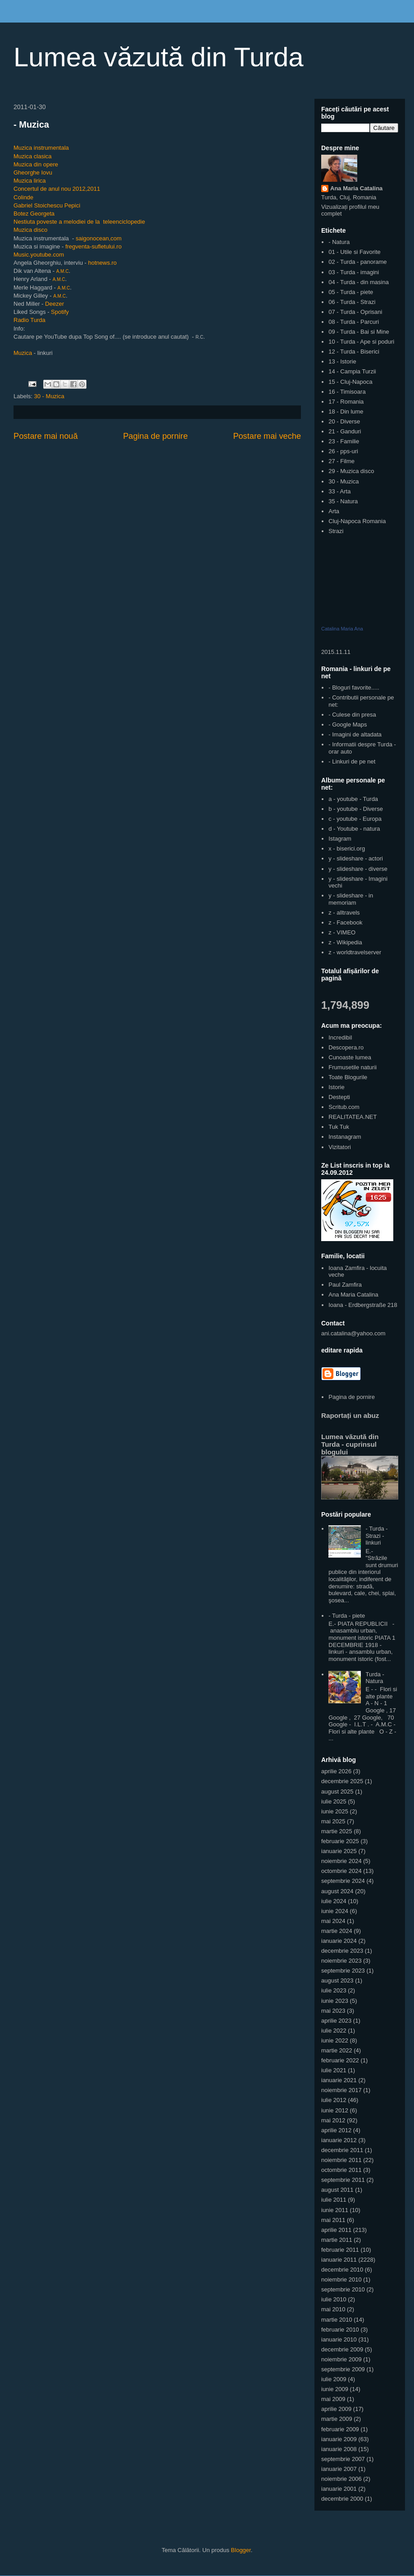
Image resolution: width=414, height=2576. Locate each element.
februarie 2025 (340, 1841)
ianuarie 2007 (339, 2469)
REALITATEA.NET (352, 1116)
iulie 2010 (333, 2299)
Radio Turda (29, 320)
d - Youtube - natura (354, 828)
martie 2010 (336, 2319)
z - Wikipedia (345, 942)
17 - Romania (346, 401)
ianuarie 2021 (339, 2080)
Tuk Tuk (338, 1126)
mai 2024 (333, 1921)
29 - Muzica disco (351, 471)
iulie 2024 (333, 1901)
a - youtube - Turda (353, 799)
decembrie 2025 (342, 1781)
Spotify (60, 311)
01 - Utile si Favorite (354, 251)
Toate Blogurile (347, 1077)
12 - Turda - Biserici (353, 351)
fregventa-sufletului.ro (93, 246)
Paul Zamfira (345, 1284)
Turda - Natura (374, 1678)
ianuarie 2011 (339, 2259)
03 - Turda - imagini (353, 272)
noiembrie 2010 (341, 2279)
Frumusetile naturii (352, 1067)
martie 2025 (336, 1831)
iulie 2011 (333, 2199)
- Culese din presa (352, 714)
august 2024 (337, 1891)
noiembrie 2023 (341, 1960)
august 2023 (337, 1980)
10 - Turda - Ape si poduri (361, 341)
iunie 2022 (334, 2040)
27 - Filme (341, 461)
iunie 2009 (334, 2389)
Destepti (339, 1097)
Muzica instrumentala (41, 147)
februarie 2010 (340, 2329)
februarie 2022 (340, 2060)
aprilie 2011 (336, 2229)
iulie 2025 (333, 1801)
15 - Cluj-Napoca (350, 381)
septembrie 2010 (343, 2289)
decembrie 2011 (342, 2150)
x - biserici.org (346, 848)
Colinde (23, 197)
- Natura (339, 242)
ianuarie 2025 (339, 1851)
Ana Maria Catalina (356, 188)
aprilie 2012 (336, 2130)
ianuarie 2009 (339, 2439)
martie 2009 (336, 2418)
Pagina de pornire (155, 436)
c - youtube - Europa (355, 818)
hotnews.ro (102, 262)
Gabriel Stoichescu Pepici (47, 205)
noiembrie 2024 (341, 1861)
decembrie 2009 (342, 2349)
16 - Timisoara (346, 391)
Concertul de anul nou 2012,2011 (57, 188)
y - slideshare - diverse (357, 868)
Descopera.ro (346, 1047)
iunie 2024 (334, 1911)
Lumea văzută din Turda (159, 57)
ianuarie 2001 (339, 2488)
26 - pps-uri (343, 451)
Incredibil (340, 1037)
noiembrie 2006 (341, 2478)
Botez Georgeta (34, 213)
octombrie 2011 (341, 2170)
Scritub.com (343, 1107)
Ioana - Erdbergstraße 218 (362, 1305)
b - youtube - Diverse (355, 808)
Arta (333, 511)
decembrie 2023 (342, 1950)
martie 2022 (336, 2050)
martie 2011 (336, 2239)
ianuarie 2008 (339, 2449)
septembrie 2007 (343, 2459)
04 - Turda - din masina (358, 282)
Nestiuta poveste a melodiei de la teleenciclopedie (79, 221)
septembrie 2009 (343, 2369)
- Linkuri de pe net (351, 761)
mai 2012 (333, 2120)
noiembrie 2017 (341, 2090)
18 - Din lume (345, 411)
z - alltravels (343, 912)
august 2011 (337, 2189)
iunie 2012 (334, 2110)
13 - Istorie (342, 361)
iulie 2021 (333, 2070)
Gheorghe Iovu (33, 172)
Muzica (23, 353)
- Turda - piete (346, 1615)
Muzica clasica (33, 156)
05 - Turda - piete (350, 292)
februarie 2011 (340, 2249)
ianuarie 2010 (339, 2339)
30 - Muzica (49, 396)
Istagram (339, 838)
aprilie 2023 (336, 2020)
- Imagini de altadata (355, 734)
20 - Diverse (344, 421)
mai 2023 (333, 2010)
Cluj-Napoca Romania (357, 521)
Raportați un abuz (350, 1415)
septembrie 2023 (343, 1970)
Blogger (241, 2550)
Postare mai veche (267, 436)
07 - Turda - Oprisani (355, 311)
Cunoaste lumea (349, 1057)
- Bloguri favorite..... (353, 687)
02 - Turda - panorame (357, 261)
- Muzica (31, 124)
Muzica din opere (36, 164)
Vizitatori (339, 1147)
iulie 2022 (333, 2030)
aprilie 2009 (336, 2409)
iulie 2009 (333, 2379)
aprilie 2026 (336, 1771)
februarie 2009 (340, 2429)
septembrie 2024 (343, 1880)
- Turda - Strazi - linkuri (376, 1535)
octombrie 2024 (341, 1871)
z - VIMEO (341, 932)
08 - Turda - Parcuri (353, 321)
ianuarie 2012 (339, 2140)
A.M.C (62, 271)
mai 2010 (333, 2309)
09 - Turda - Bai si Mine (358, 331)
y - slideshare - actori (355, 858)
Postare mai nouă (46, 436)
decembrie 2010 (342, 2269)
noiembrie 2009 (341, 2359)
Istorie (336, 1087)
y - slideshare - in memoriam (350, 899)
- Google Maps (347, 724)
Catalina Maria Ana (342, 628)
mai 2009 (333, 2399)
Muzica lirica (30, 180)
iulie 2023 (333, 1990)
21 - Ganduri (344, 431)
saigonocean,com (99, 238)
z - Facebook (345, 922)
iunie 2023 (334, 2000)
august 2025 (337, 1791)
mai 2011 (333, 2220)
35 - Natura (343, 501)
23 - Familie (343, 441)
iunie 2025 (334, 1811)
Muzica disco (30, 229)
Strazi (335, 531)
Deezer (54, 303)
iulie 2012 (333, 2100)
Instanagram (344, 1136)
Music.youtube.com (39, 254)
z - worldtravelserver (354, 952)
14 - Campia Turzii (352, 371)
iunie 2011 (334, 2210)
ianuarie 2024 (339, 1940)
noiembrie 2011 (341, 2160)
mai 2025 (333, 1821)
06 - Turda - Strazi (351, 302)
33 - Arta (339, 491)
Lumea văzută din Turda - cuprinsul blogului (350, 1444)
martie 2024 (336, 1930)
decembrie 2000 (342, 2498)
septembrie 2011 (343, 2179)
